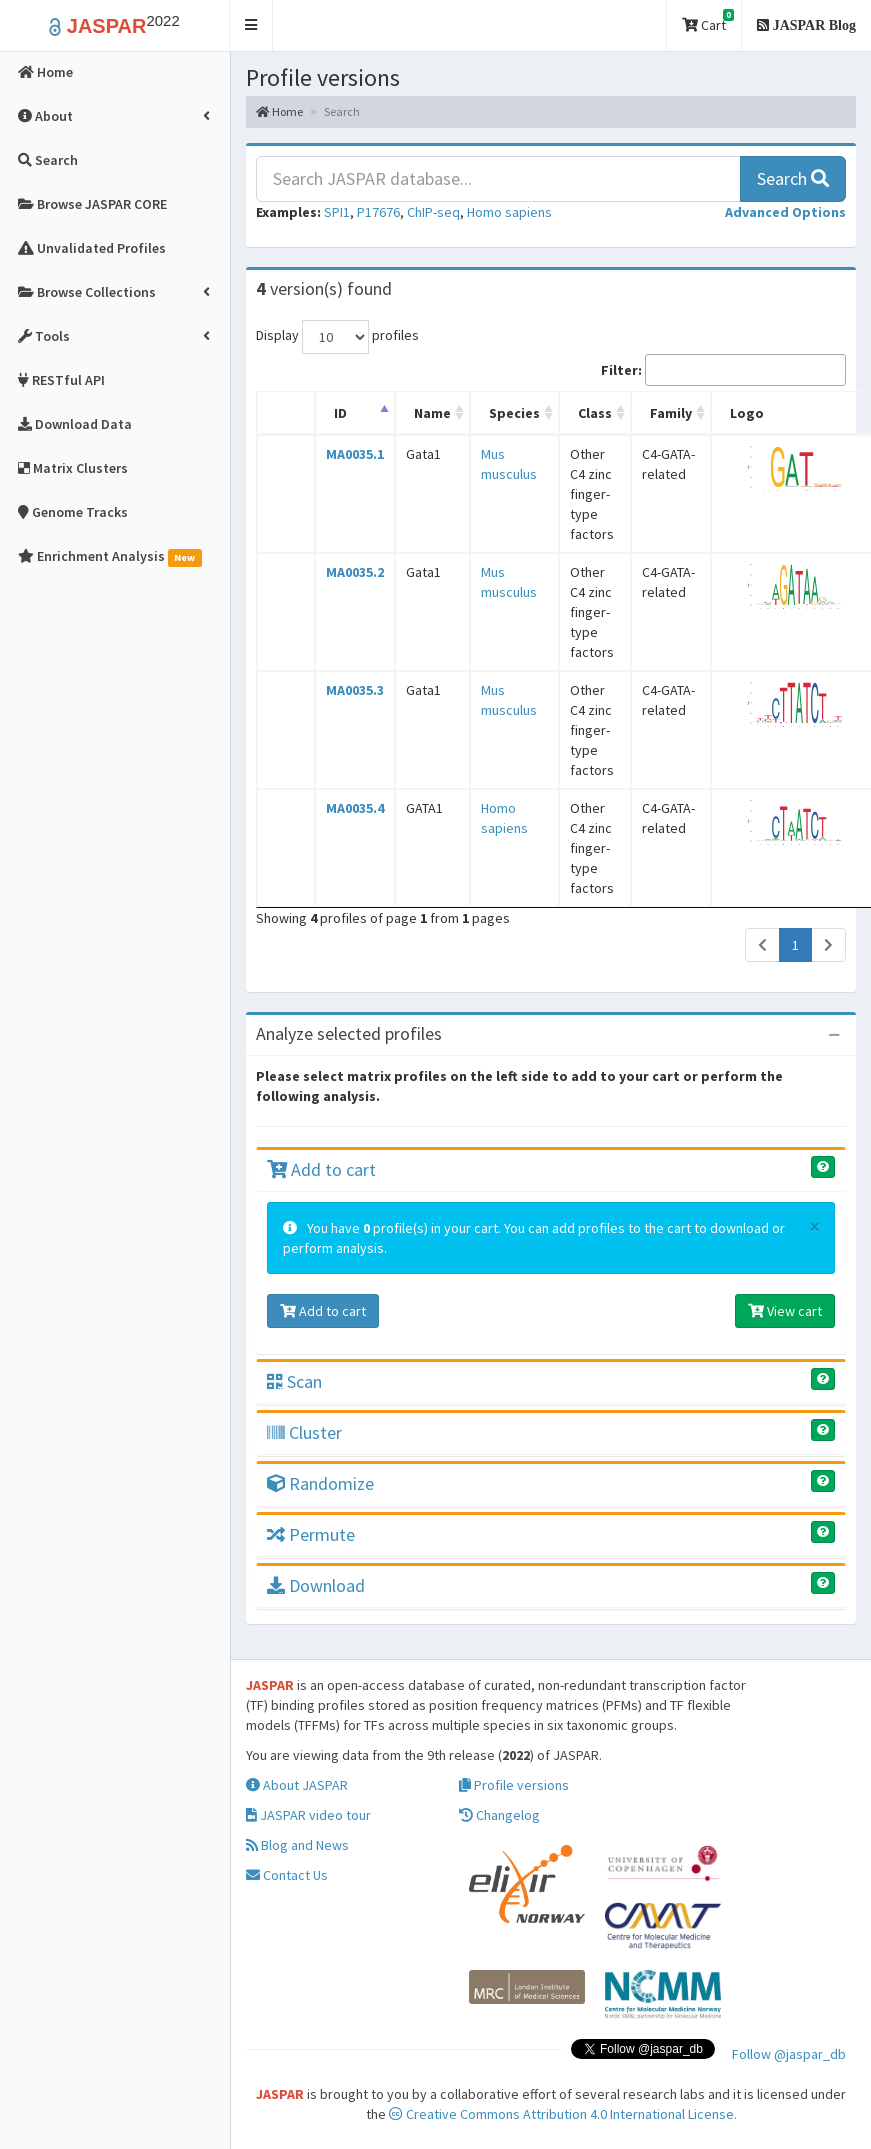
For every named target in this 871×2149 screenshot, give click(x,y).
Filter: (723, 370)
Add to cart (321, 1169)
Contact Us (287, 1875)
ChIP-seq (433, 212)
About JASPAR (297, 1785)
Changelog (499, 1815)
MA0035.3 (355, 690)
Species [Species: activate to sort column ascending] (514, 413)
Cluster (304, 1432)
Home (279, 111)
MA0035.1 (355, 454)
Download (316, 1585)
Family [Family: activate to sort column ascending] (671, 413)
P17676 (378, 212)
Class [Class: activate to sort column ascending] (595, 413)
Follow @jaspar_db (789, 2054)
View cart (785, 1311)
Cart (708, 21)
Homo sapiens (509, 212)
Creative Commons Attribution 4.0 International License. (563, 2114)
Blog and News (297, 1845)
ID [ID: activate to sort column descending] (340, 413)
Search (793, 178)
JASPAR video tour (308, 1815)
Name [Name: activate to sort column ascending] (432, 413)
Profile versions (514, 1785)
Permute (311, 1534)
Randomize (320, 1483)
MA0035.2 (355, 572)
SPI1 (337, 212)
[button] (251, 25)
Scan (294, 1381)
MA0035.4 (355, 808)
